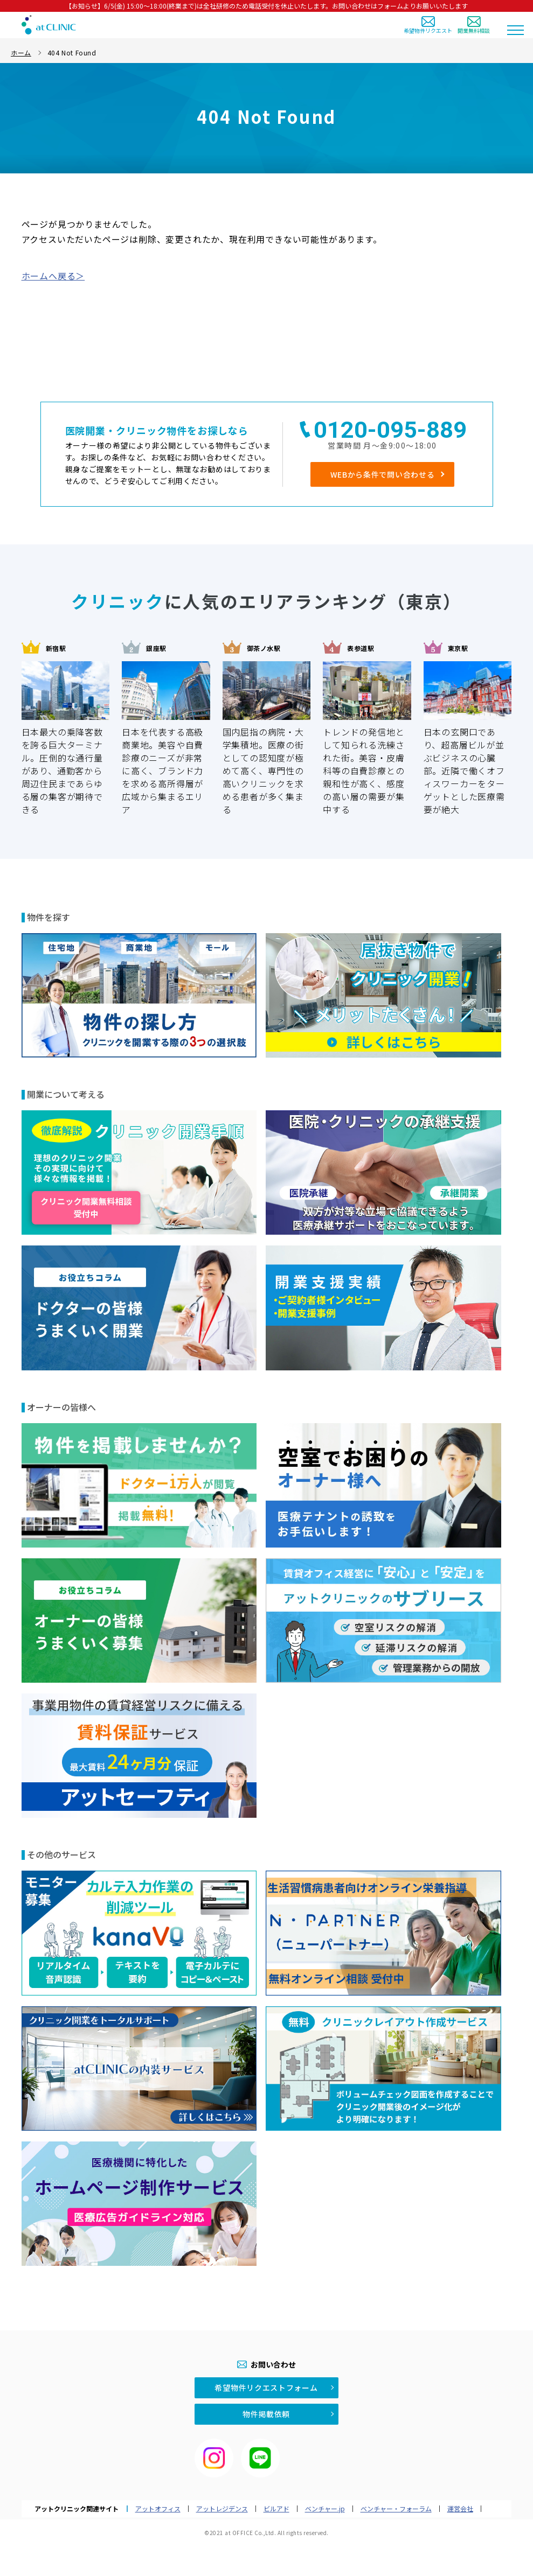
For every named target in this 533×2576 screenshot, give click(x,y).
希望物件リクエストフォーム (265, 2387)
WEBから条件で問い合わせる (382, 474)
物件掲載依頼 (266, 2414)
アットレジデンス (222, 2508)
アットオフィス (158, 2508)
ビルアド (276, 2508)
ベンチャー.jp (325, 2508)
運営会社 (460, 2508)
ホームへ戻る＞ (53, 275)
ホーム (21, 52)
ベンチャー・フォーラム (396, 2508)
